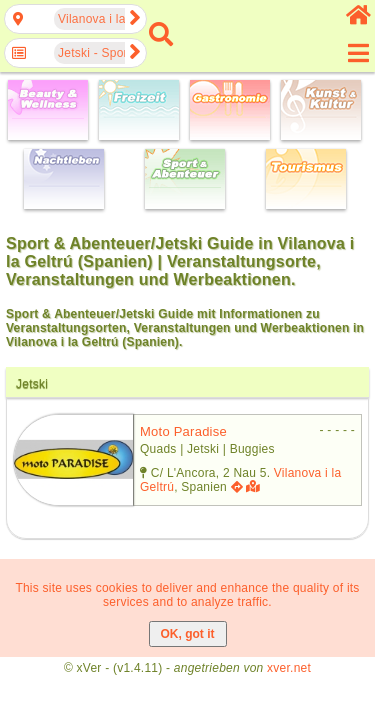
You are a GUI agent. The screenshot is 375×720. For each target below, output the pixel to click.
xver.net (289, 668)
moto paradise (183, 431)
